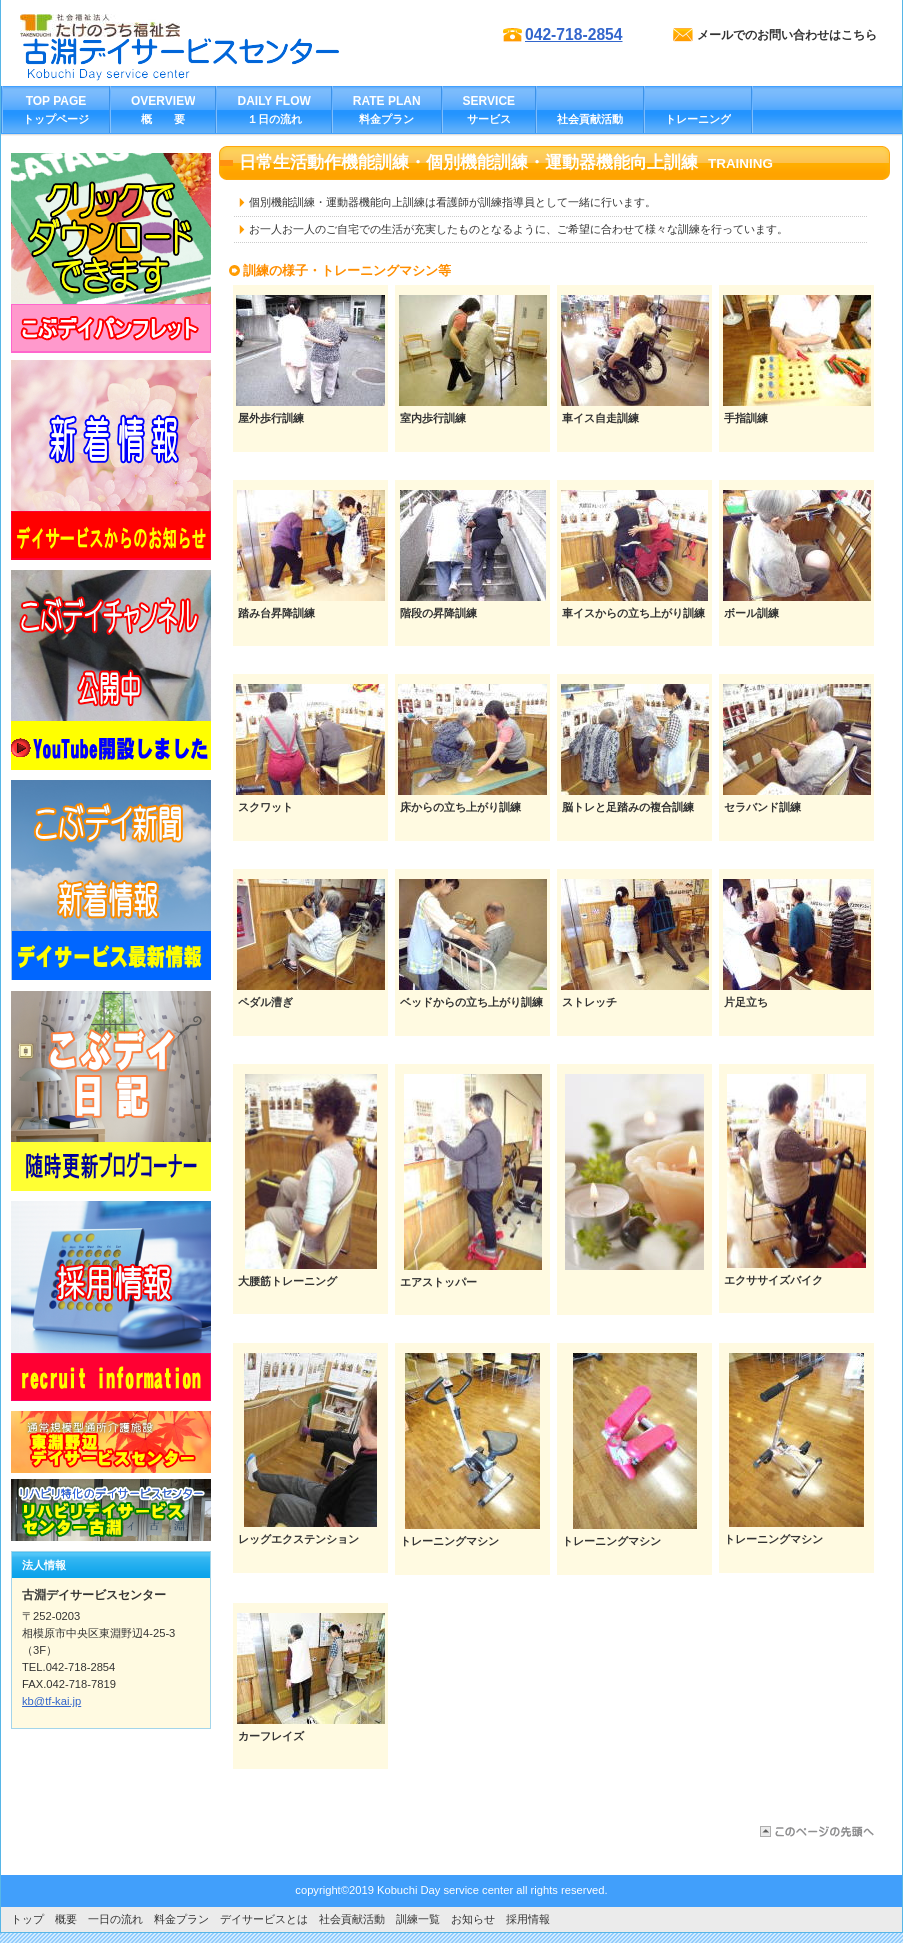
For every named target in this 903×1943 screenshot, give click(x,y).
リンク (111, 253)
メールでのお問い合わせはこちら (787, 35)
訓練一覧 (423, 1919)
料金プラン (181, 1919)
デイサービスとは (264, 1919)
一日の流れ (115, 1919)
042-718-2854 (574, 34)
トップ (27, 1919)
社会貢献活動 (352, 1919)
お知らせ (473, 1919)
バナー (111, 460)
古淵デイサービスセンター (220, 60)
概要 (66, 1919)
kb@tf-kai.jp (51, 1701)
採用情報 (528, 1919)
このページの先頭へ (815, 1831)
